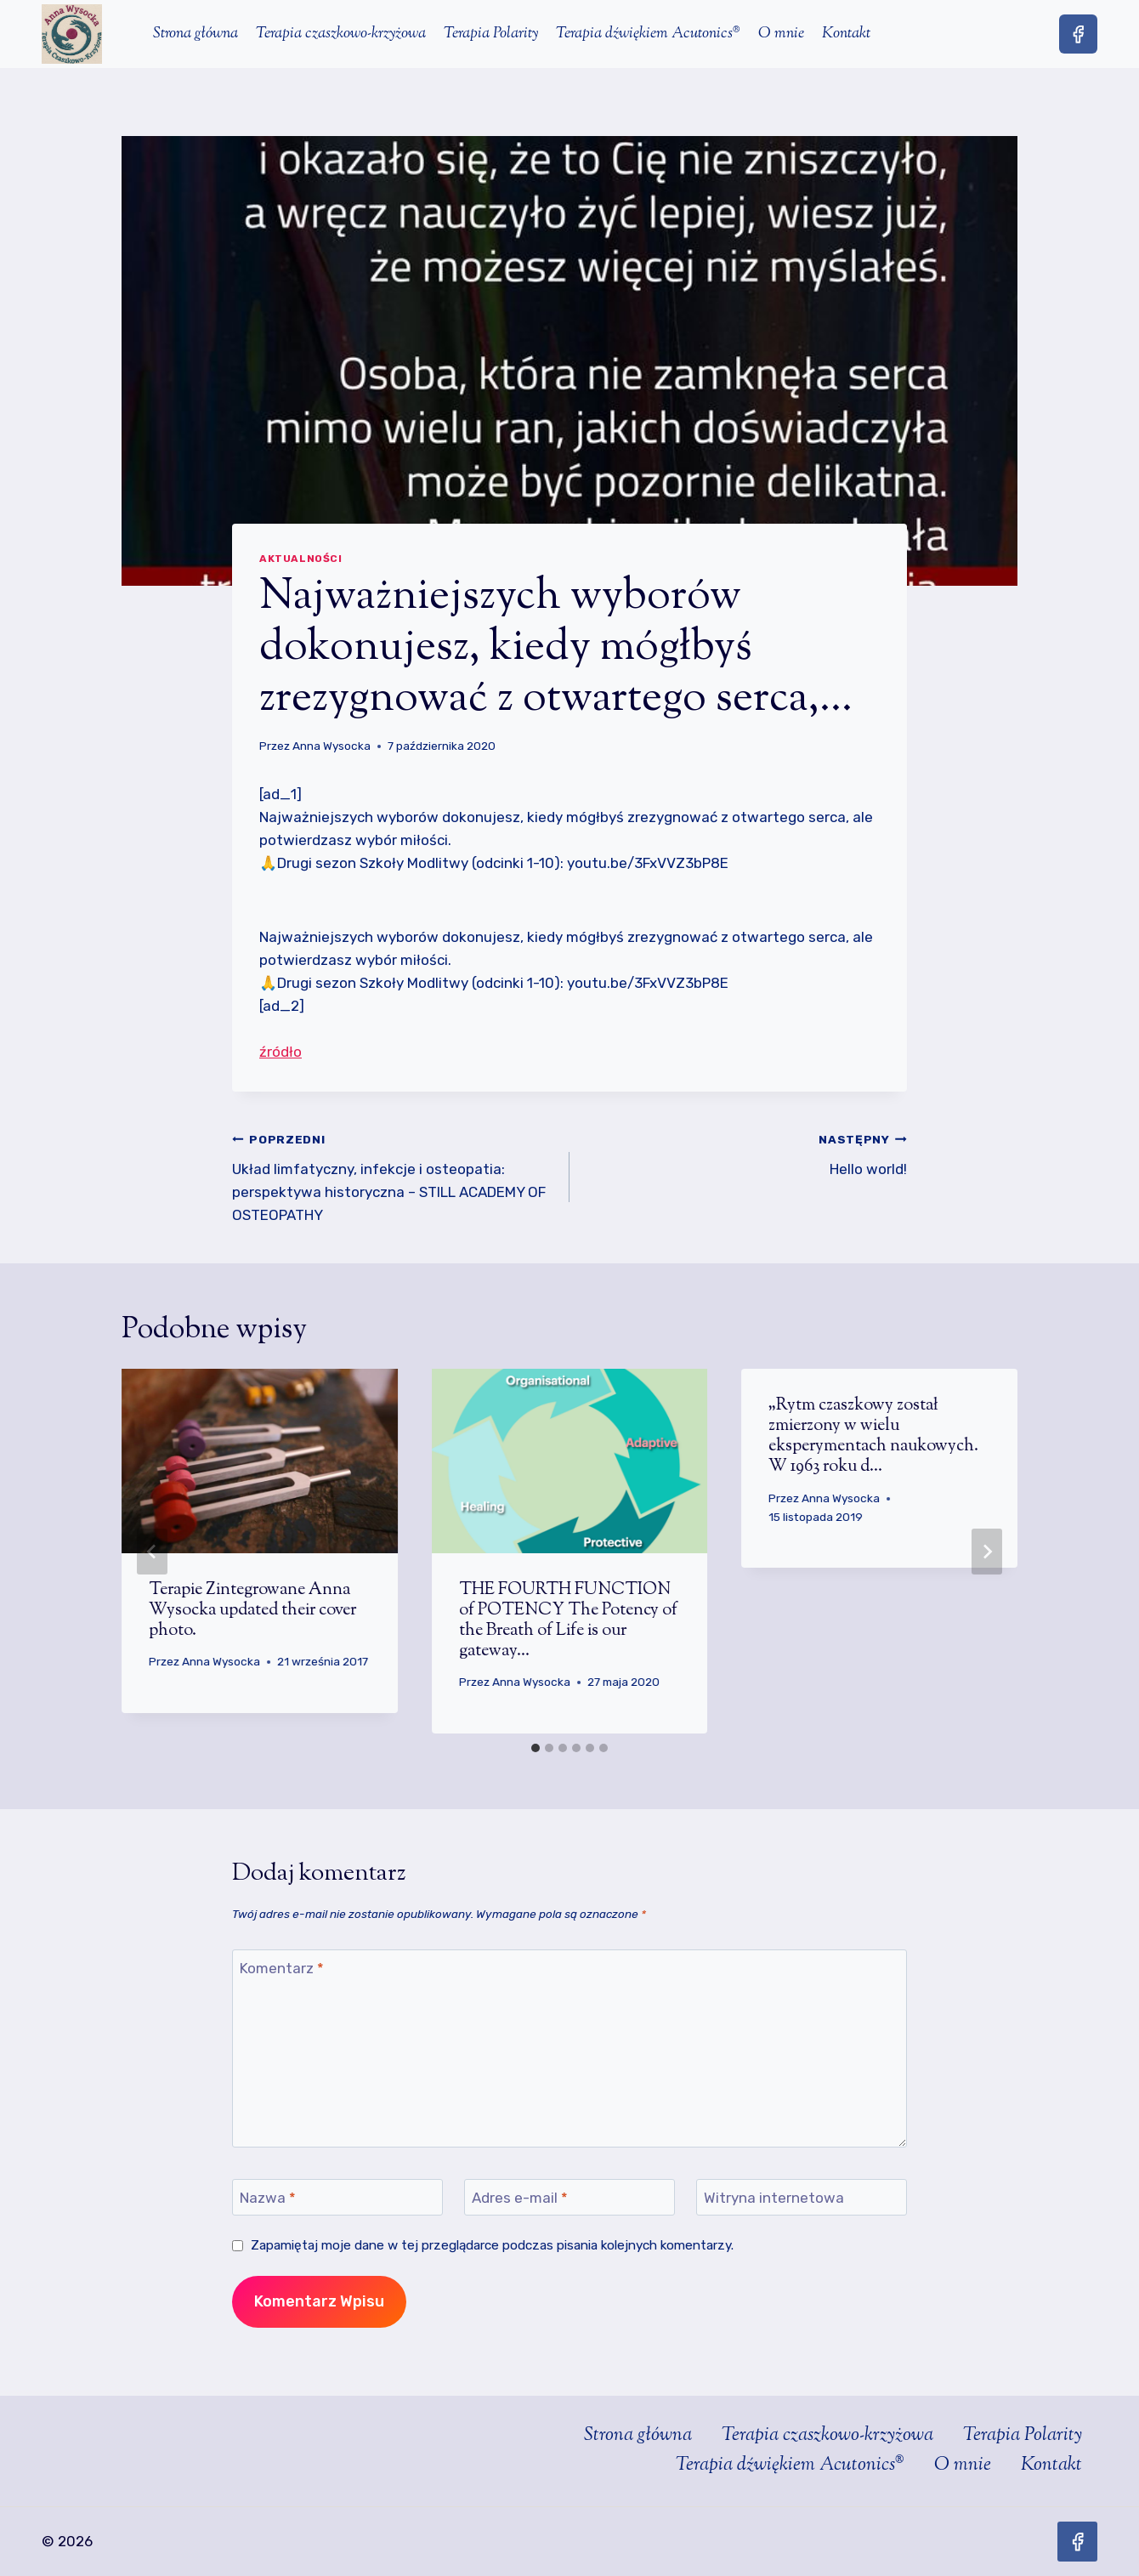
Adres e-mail (520, 2197)
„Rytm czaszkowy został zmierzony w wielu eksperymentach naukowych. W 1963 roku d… (873, 1436)
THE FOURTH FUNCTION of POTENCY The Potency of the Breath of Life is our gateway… (568, 1621)
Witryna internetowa (774, 2197)
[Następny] (987, 1552)
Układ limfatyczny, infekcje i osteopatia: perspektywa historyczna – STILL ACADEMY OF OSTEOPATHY (393, 1175)
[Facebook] (1078, 33)
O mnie (781, 34)
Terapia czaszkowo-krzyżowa (341, 34)
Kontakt (846, 34)
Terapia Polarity (491, 34)
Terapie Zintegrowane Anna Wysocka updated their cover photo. (252, 1610)
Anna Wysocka (331, 745)
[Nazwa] (337, 2197)
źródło (280, 1051)
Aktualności (301, 559)
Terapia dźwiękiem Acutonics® (648, 34)
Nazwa (268, 2197)
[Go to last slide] (152, 1552)
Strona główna (195, 34)
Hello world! (745, 1152)
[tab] (535, 1748)
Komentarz (282, 1968)
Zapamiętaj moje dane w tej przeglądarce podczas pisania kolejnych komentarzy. (492, 2245)
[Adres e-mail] (569, 2197)
